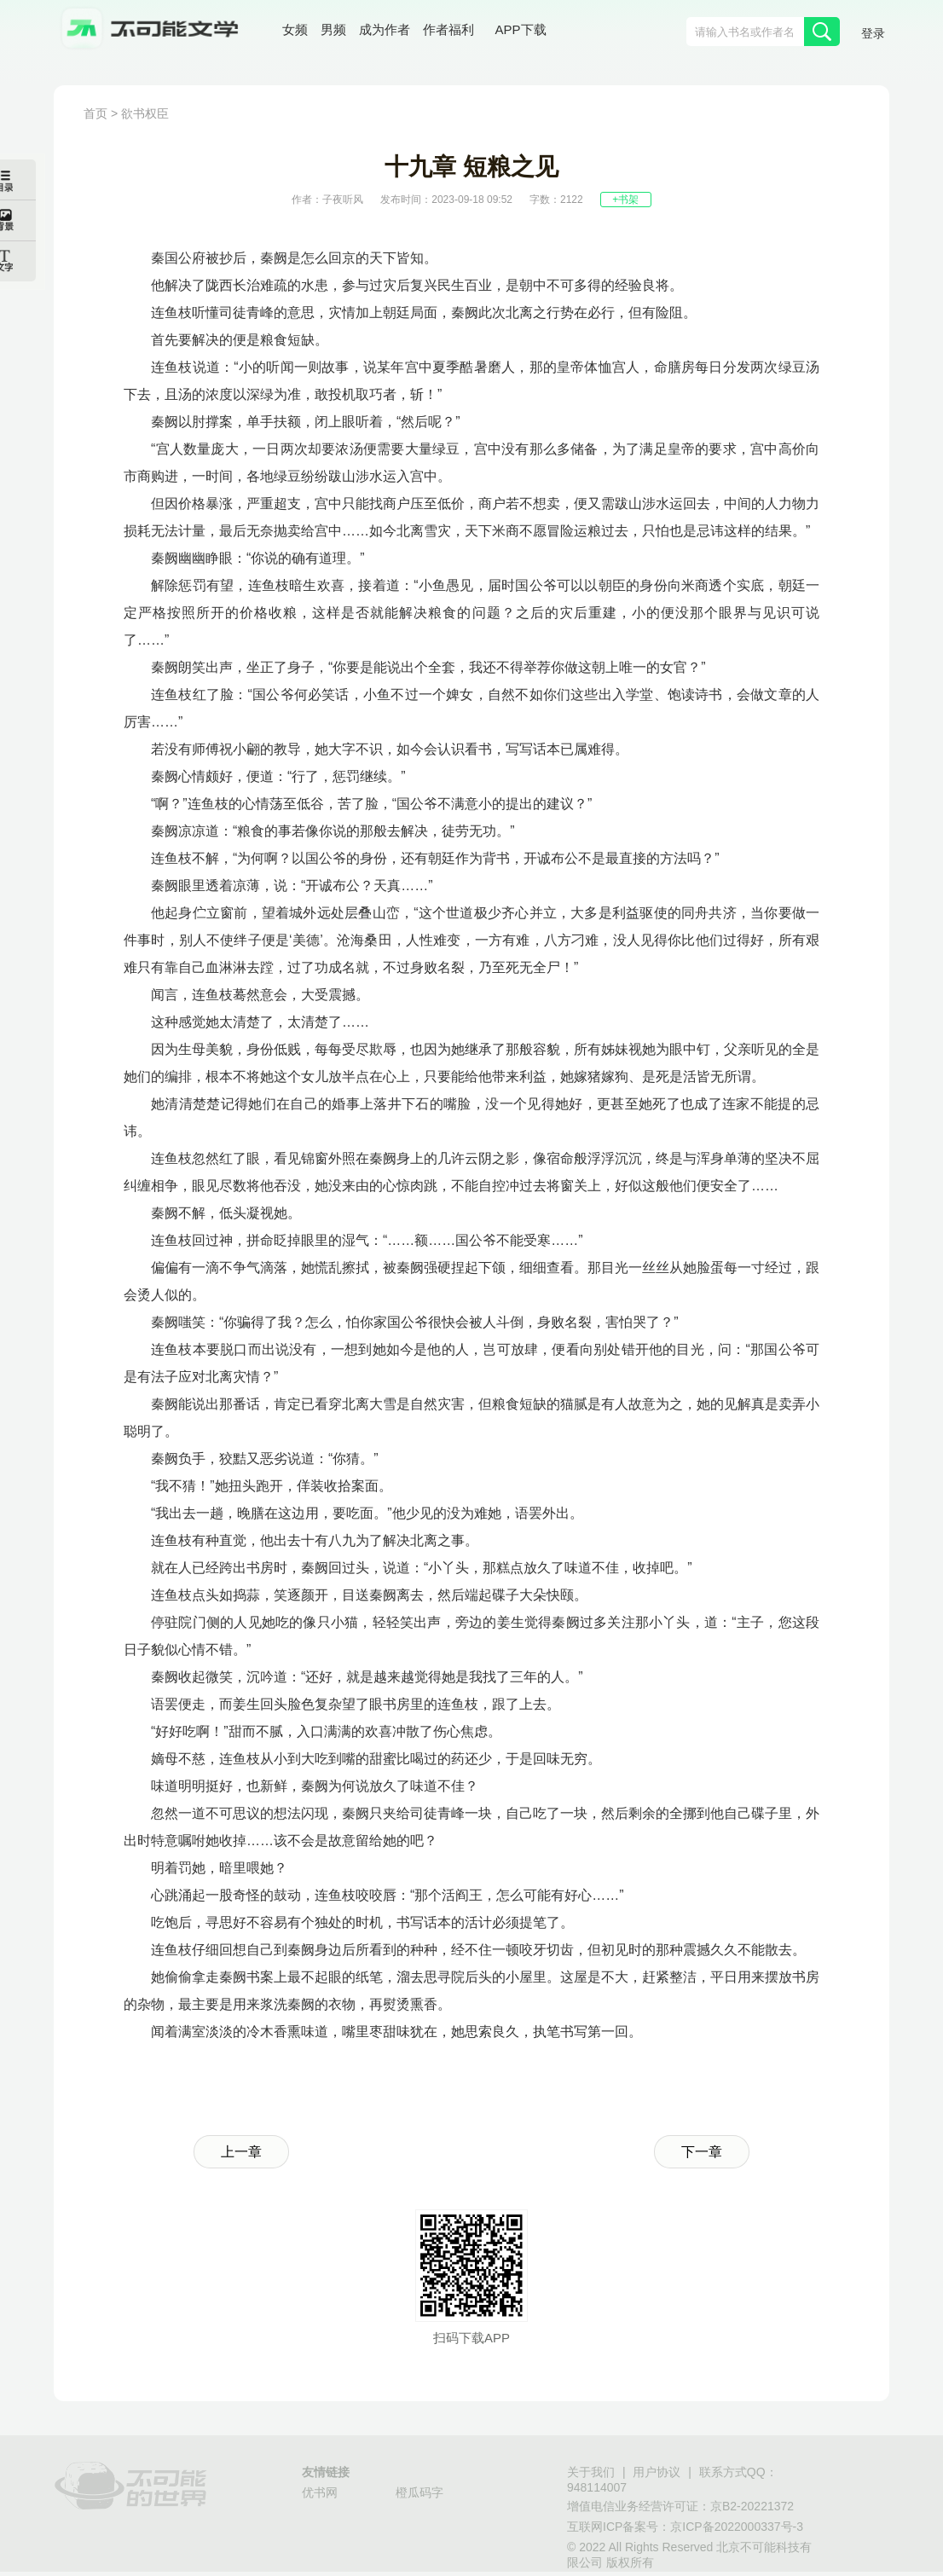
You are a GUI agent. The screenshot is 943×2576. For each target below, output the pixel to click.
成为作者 (384, 29)
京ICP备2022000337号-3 (736, 2526)
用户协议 (656, 2472)
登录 (873, 33)
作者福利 (448, 29)
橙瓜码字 (419, 2492)
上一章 (241, 2152)
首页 (95, 113)
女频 (295, 29)
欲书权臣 (145, 113)
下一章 (701, 2152)
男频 (333, 29)
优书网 (320, 2492)
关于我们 (591, 2472)
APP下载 (521, 29)
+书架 (625, 200)
